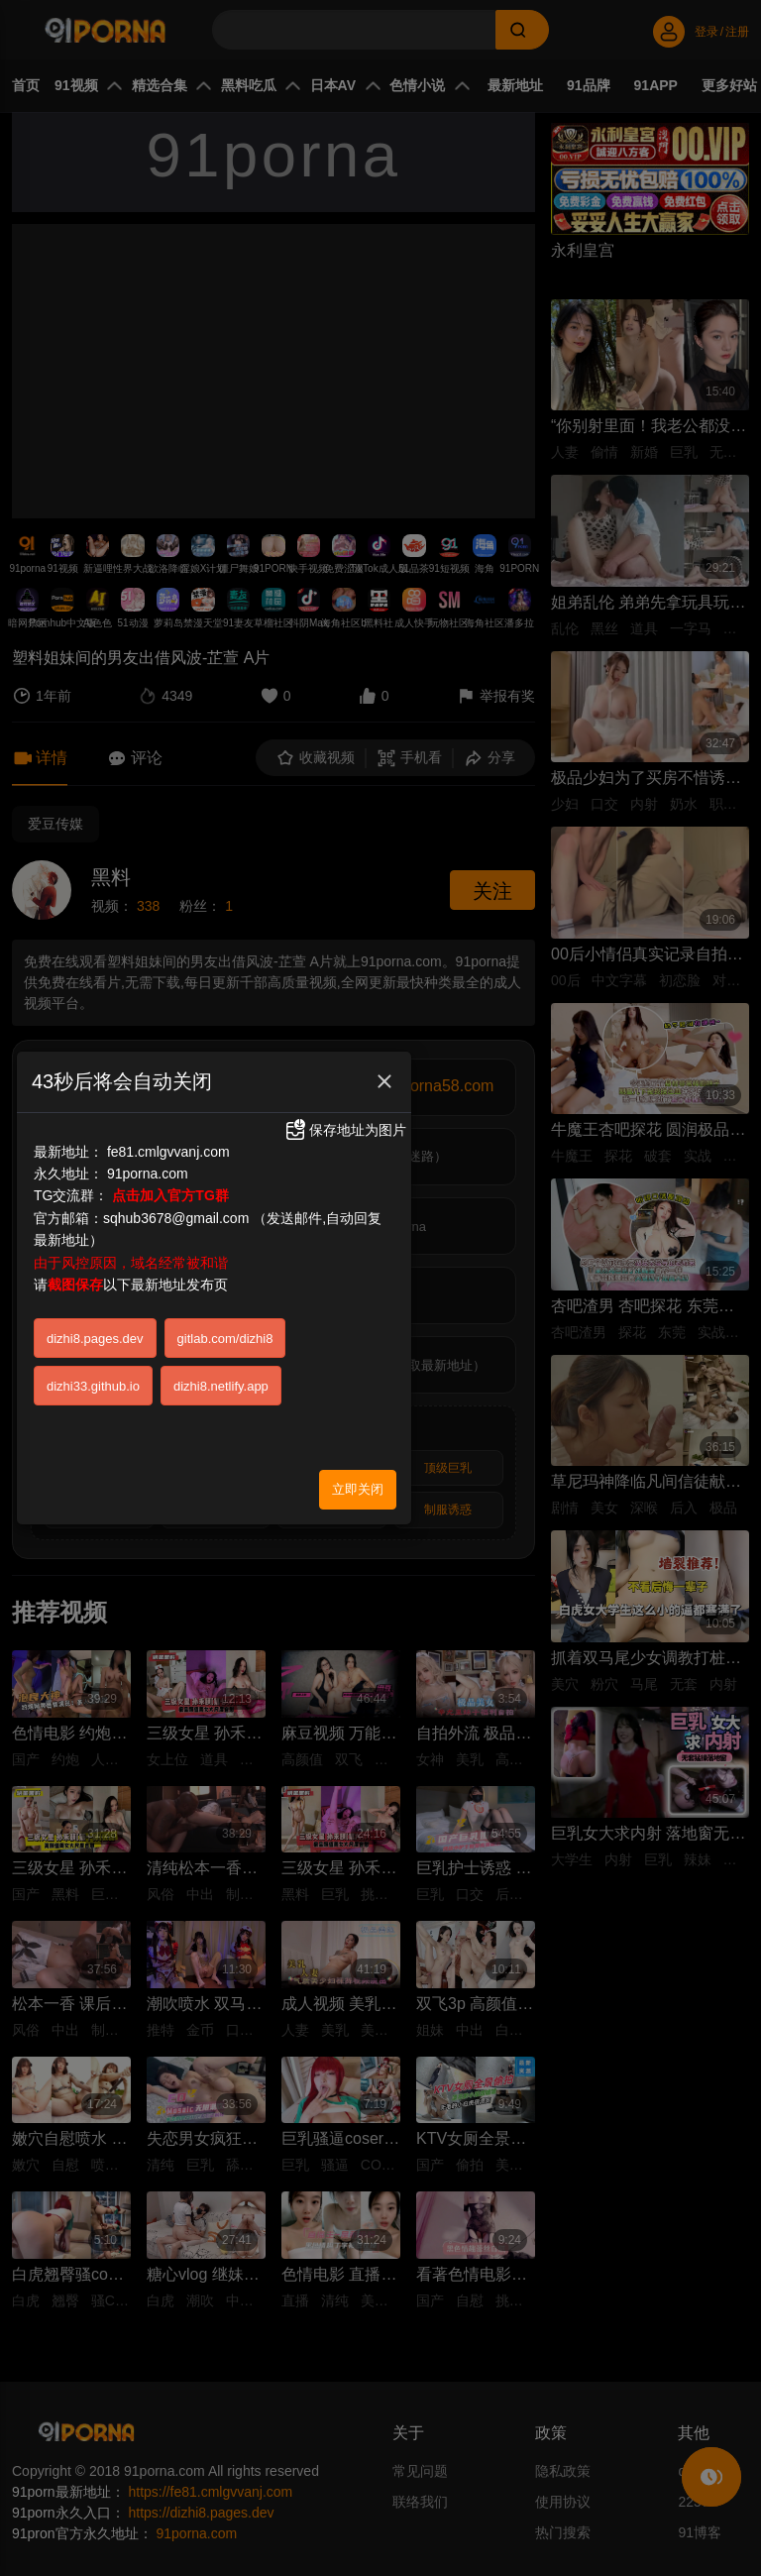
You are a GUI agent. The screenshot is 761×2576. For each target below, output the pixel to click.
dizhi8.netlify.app (221, 1386)
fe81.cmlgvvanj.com (168, 1152)
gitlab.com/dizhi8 (225, 1338)
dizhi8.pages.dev (95, 1338)
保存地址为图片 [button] (344, 1130)
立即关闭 (357, 1489)
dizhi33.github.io (93, 1386)
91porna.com (147, 1173)
